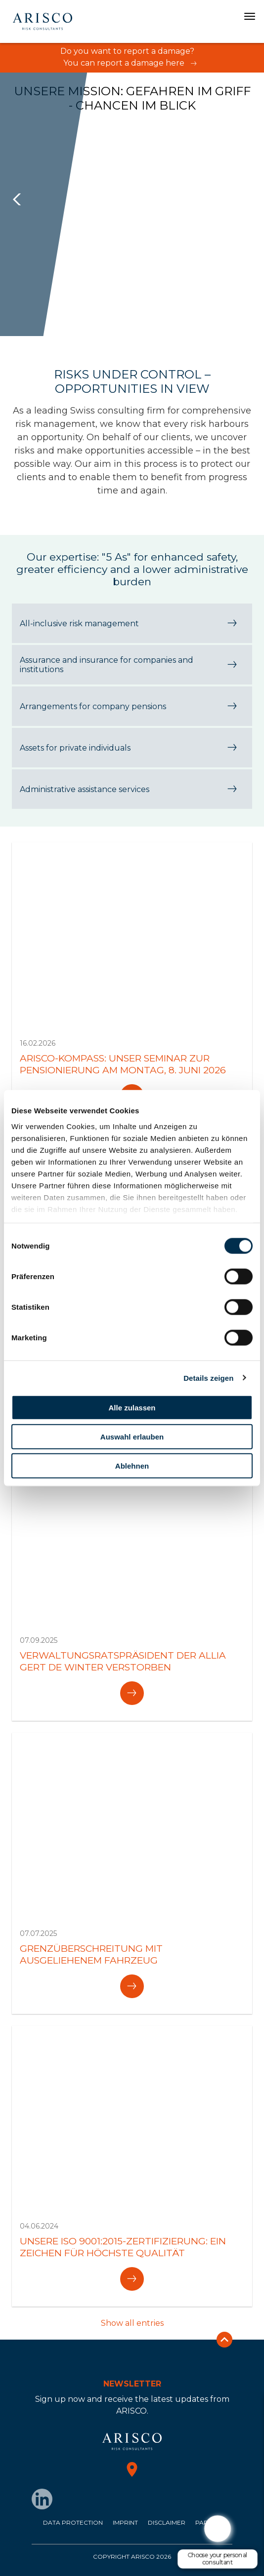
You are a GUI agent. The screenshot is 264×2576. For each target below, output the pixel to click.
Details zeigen (208, 1377)
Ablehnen (132, 1465)
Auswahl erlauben (132, 1436)
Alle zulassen (131, 1407)
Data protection (73, 2522)
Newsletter (132, 2383)
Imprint (125, 2522)
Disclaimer (166, 2522)
